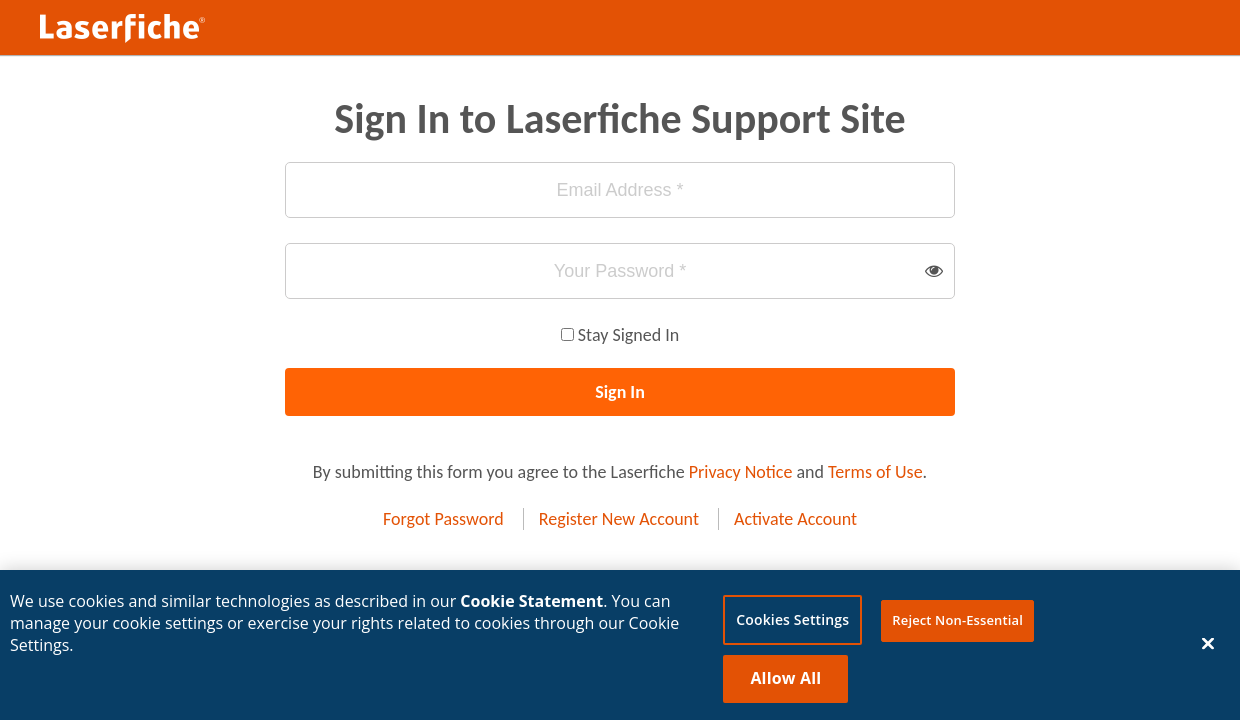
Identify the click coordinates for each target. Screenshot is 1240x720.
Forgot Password (443, 519)
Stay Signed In (628, 335)
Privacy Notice (741, 472)
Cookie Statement (531, 605)
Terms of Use (875, 472)
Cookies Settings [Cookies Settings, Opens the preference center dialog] (792, 623)
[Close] (1208, 648)
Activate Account (795, 519)
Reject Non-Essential (957, 624)
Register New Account (619, 519)
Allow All (785, 682)
